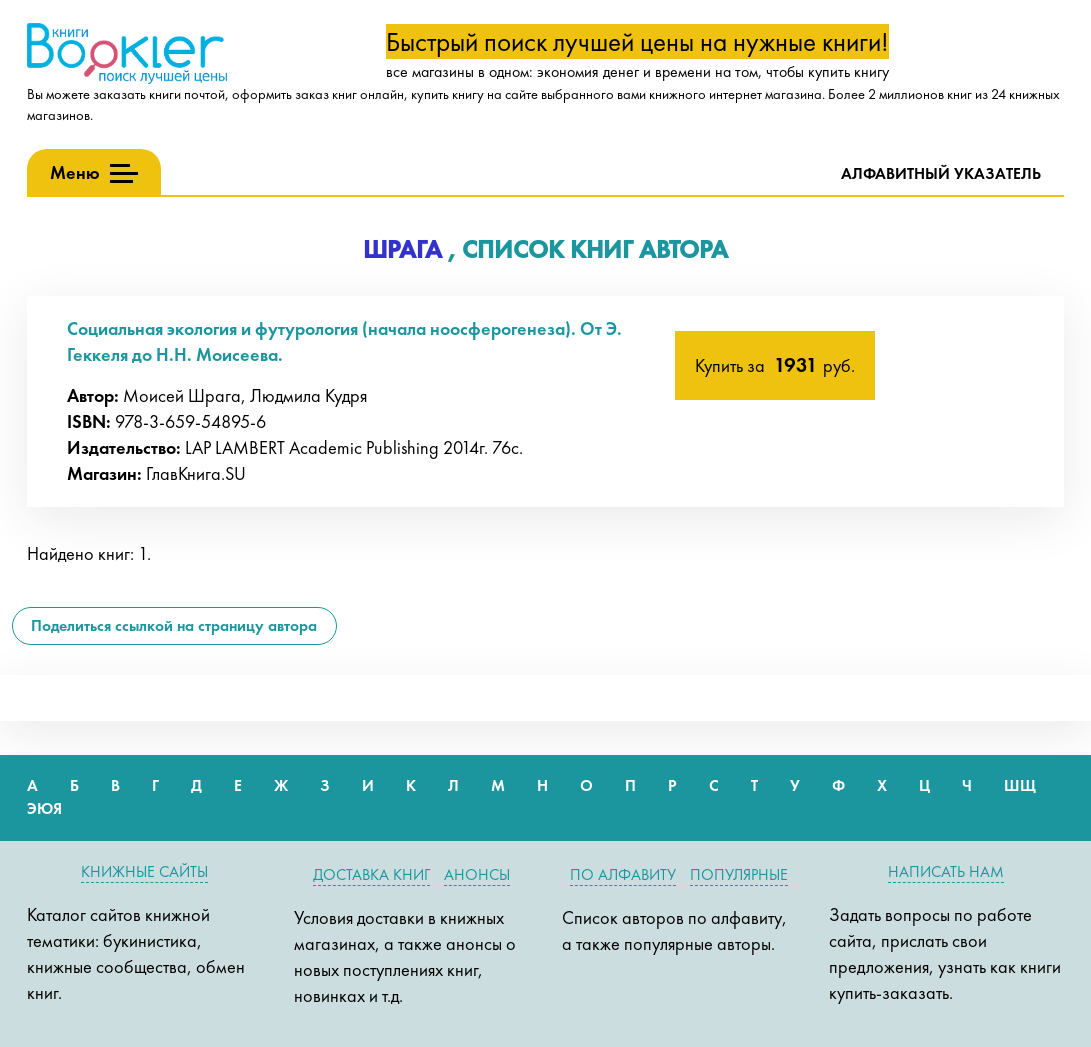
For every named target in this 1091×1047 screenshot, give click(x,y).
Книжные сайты (144, 871)
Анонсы (477, 874)
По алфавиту (623, 874)
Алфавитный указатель (941, 173)
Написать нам (946, 871)
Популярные (739, 874)
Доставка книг (371, 874)
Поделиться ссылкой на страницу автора (174, 625)
